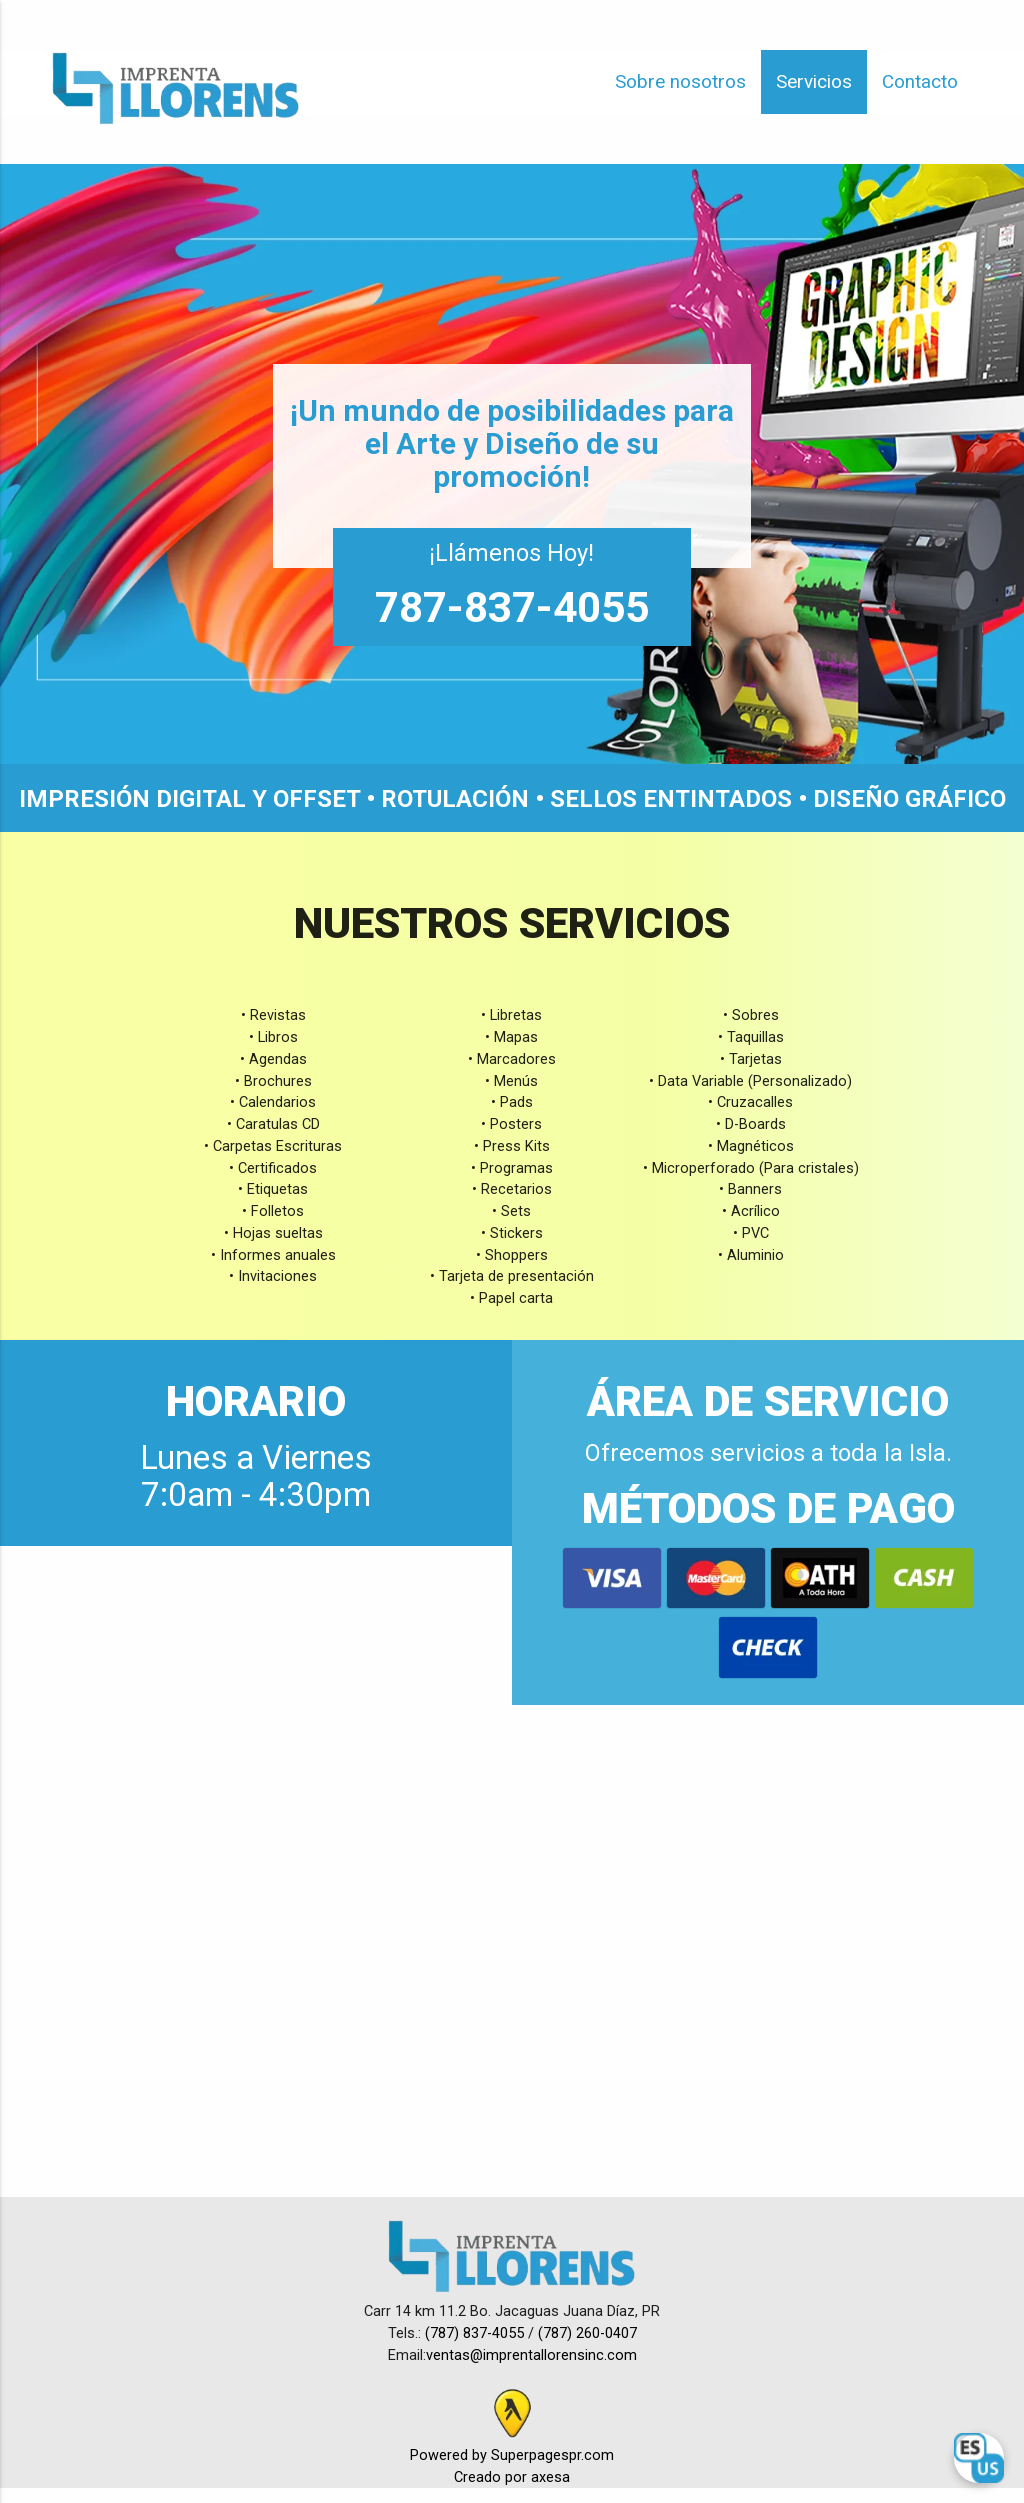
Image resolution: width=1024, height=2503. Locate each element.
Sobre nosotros (680, 82)
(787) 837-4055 (476, 2333)
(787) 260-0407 (587, 2333)
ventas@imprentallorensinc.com (531, 2355)
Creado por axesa (512, 2477)
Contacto (920, 82)
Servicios (814, 82)
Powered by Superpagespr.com (512, 2455)
